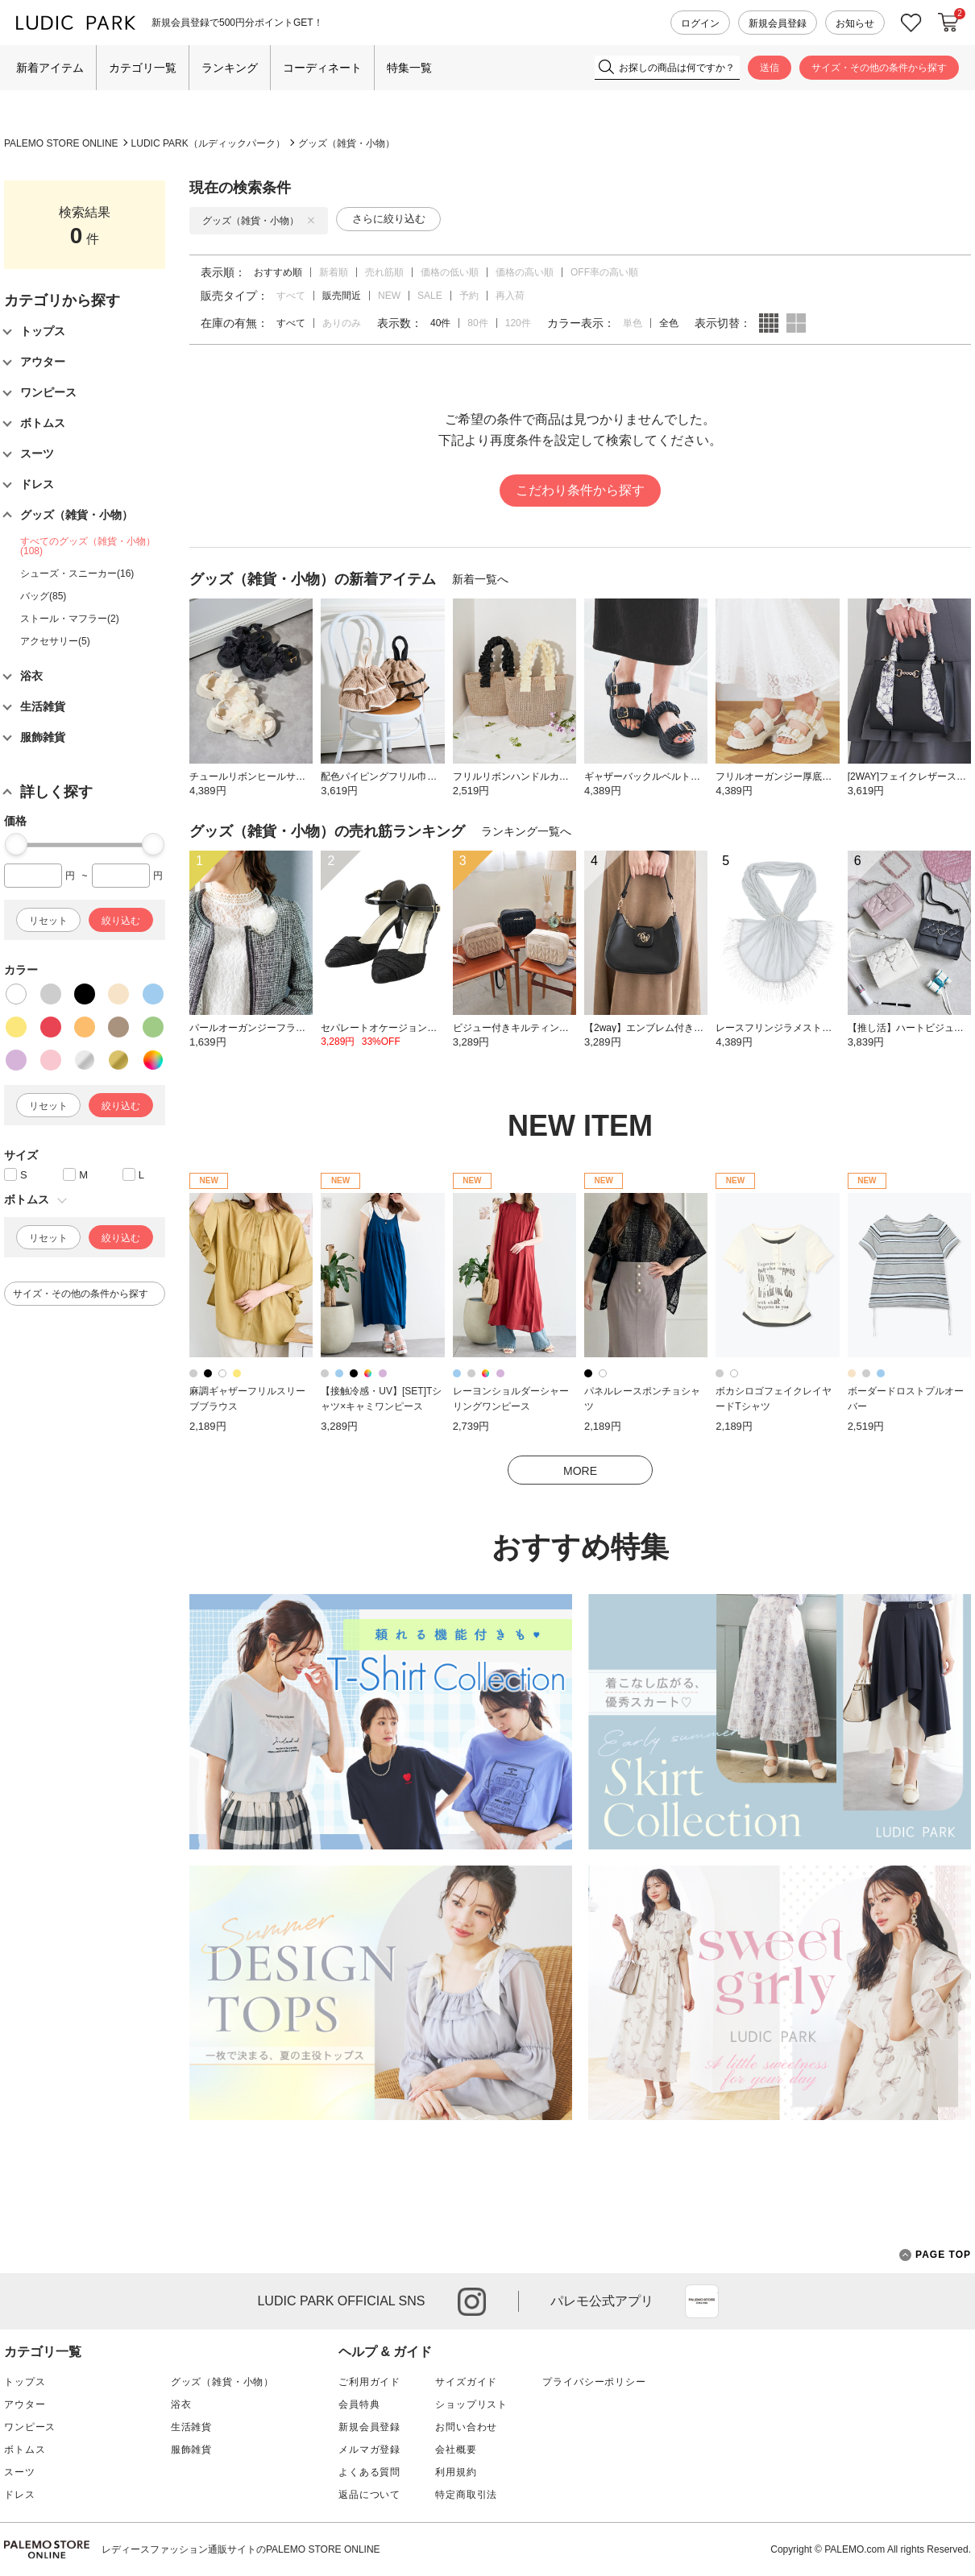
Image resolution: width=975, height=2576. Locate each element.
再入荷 (510, 295)
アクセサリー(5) (55, 641)
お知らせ (855, 23)
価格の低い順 (450, 272)
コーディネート (322, 67)
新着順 (333, 272)
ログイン (700, 23)
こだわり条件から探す (580, 490)
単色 (632, 323)
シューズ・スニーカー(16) (77, 573)
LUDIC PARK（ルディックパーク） (208, 143)
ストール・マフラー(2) (69, 618)
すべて (290, 295)
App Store (702, 2301)
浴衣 (181, 2404)
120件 (518, 323)
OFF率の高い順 (604, 272)
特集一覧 (409, 67)
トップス (24, 2382)
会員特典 (359, 2404)
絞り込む (121, 920)
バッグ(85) (43, 596)
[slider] (16, 844)
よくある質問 (369, 2472)
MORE (580, 1470)
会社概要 (455, 2449)
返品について (369, 2494)
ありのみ (341, 323)
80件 (477, 323)
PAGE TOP (935, 2255)
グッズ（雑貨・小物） (346, 143)
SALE (429, 295)
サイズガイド (466, 2382)
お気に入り (911, 23)
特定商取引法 (466, 2494)
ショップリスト (471, 2404)
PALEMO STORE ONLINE (61, 143)
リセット (48, 920)
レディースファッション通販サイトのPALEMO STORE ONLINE (241, 2549)
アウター (24, 2404)
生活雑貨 (191, 2427)
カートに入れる (948, 22)
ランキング (229, 67)
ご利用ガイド (369, 2382)
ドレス (19, 2494)
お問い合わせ (466, 2427)
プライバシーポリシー (593, 2382)
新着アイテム (50, 67)
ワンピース (30, 2427)
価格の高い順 (525, 272)
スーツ (19, 2472)
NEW (389, 295)
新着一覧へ (480, 579)
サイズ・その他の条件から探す (879, 67)
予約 (469, 295)
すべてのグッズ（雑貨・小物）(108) (88, 546)
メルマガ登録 (369, 2449)
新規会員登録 (778, 23)
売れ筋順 (384, 272)
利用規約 (455, 2472)
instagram (472, 2302)
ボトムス (24, 2449)
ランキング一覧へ (526, 831)
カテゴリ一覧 (142, 67)
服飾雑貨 (191, 2449)
